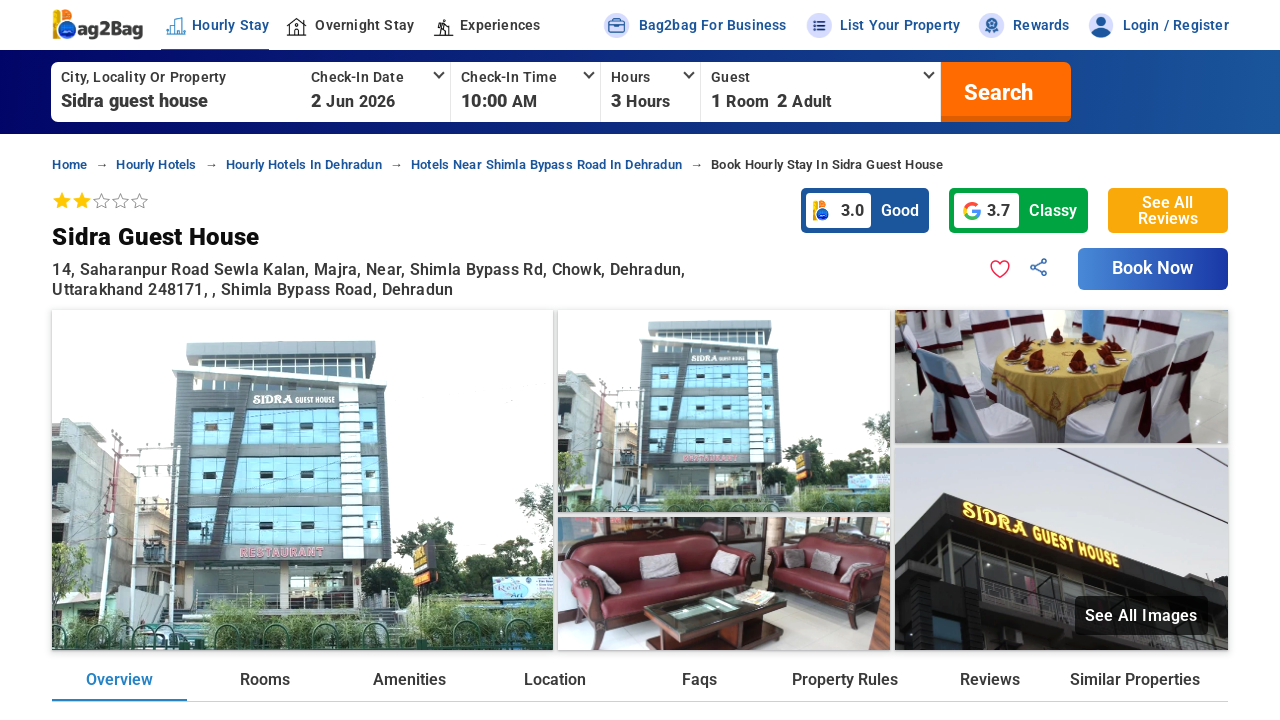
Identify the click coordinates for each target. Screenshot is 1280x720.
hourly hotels (156, 164)
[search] (996, 92)
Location (555, 679)
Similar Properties (1135, 679)
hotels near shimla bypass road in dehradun (546, 164)
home (69, 164)
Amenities (409, 679)
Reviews (990, 679)
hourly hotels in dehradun (304, 164)
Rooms (265, 679)
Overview (119, 679)
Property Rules (845, 679)
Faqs (699, 679)
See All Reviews (1168, 210)
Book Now (1153, 268)
